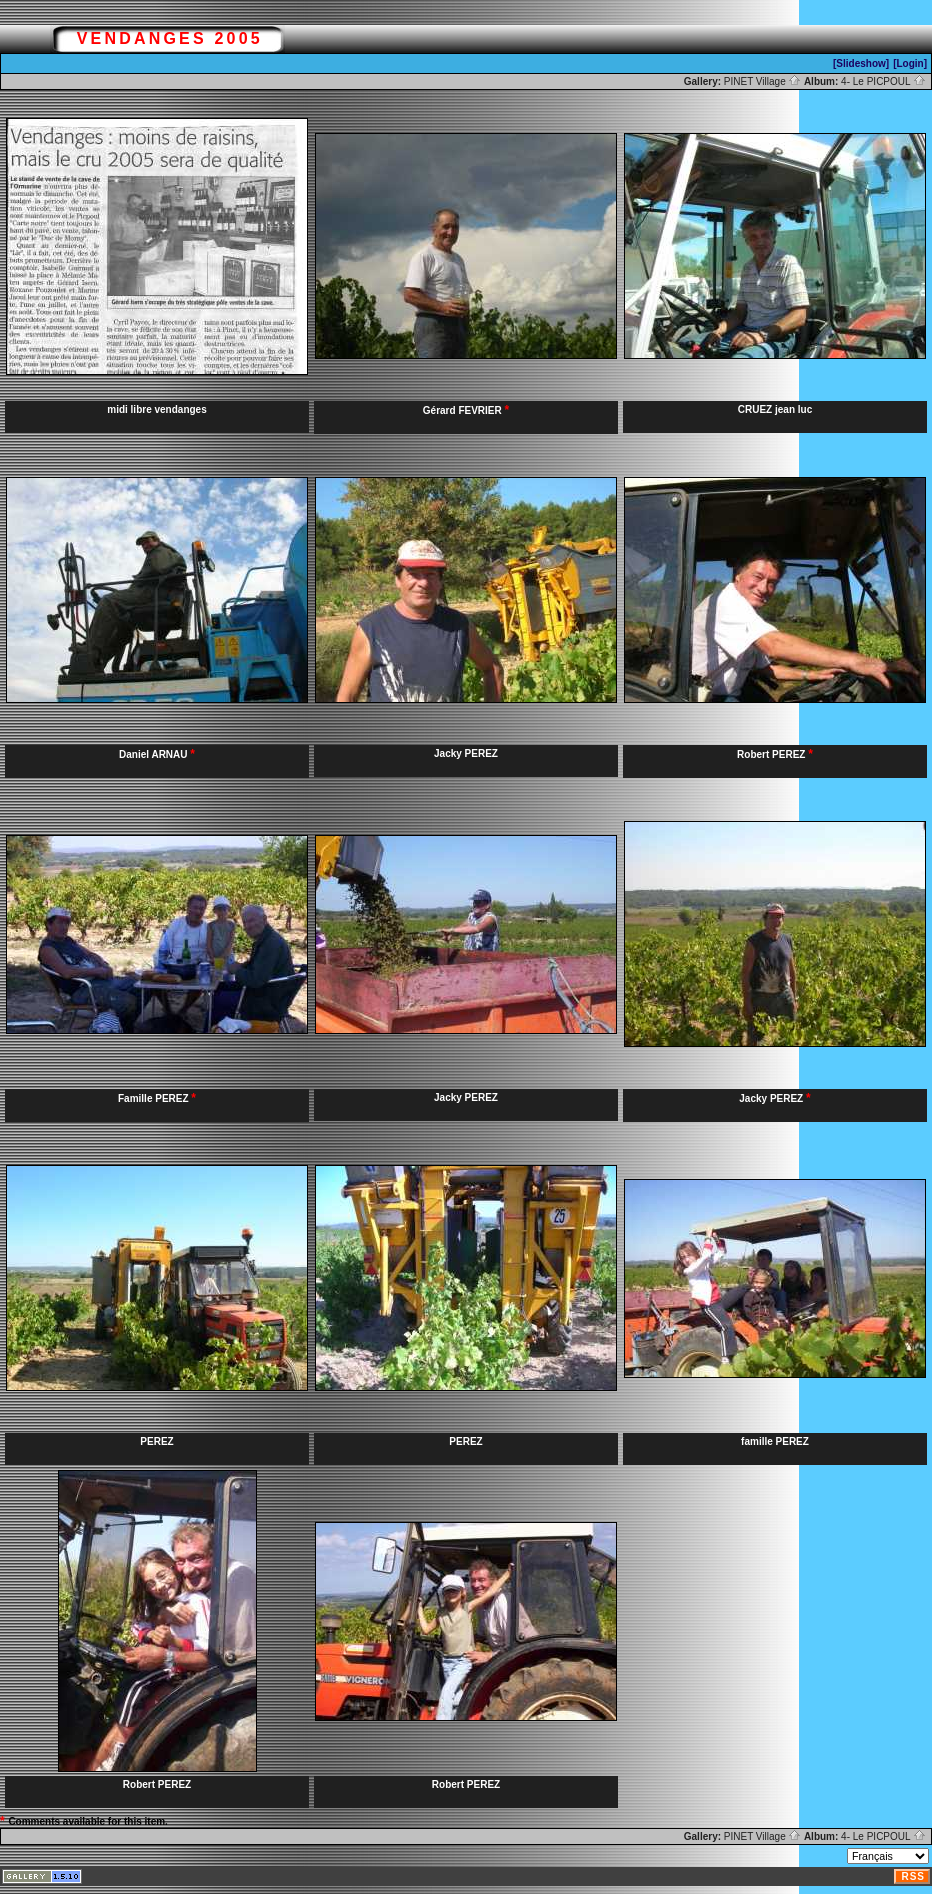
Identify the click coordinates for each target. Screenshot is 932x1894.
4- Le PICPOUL (883, 81)
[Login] (910, 63)
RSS (913, 1876)
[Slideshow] (861, 63)
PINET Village (763, 81)
